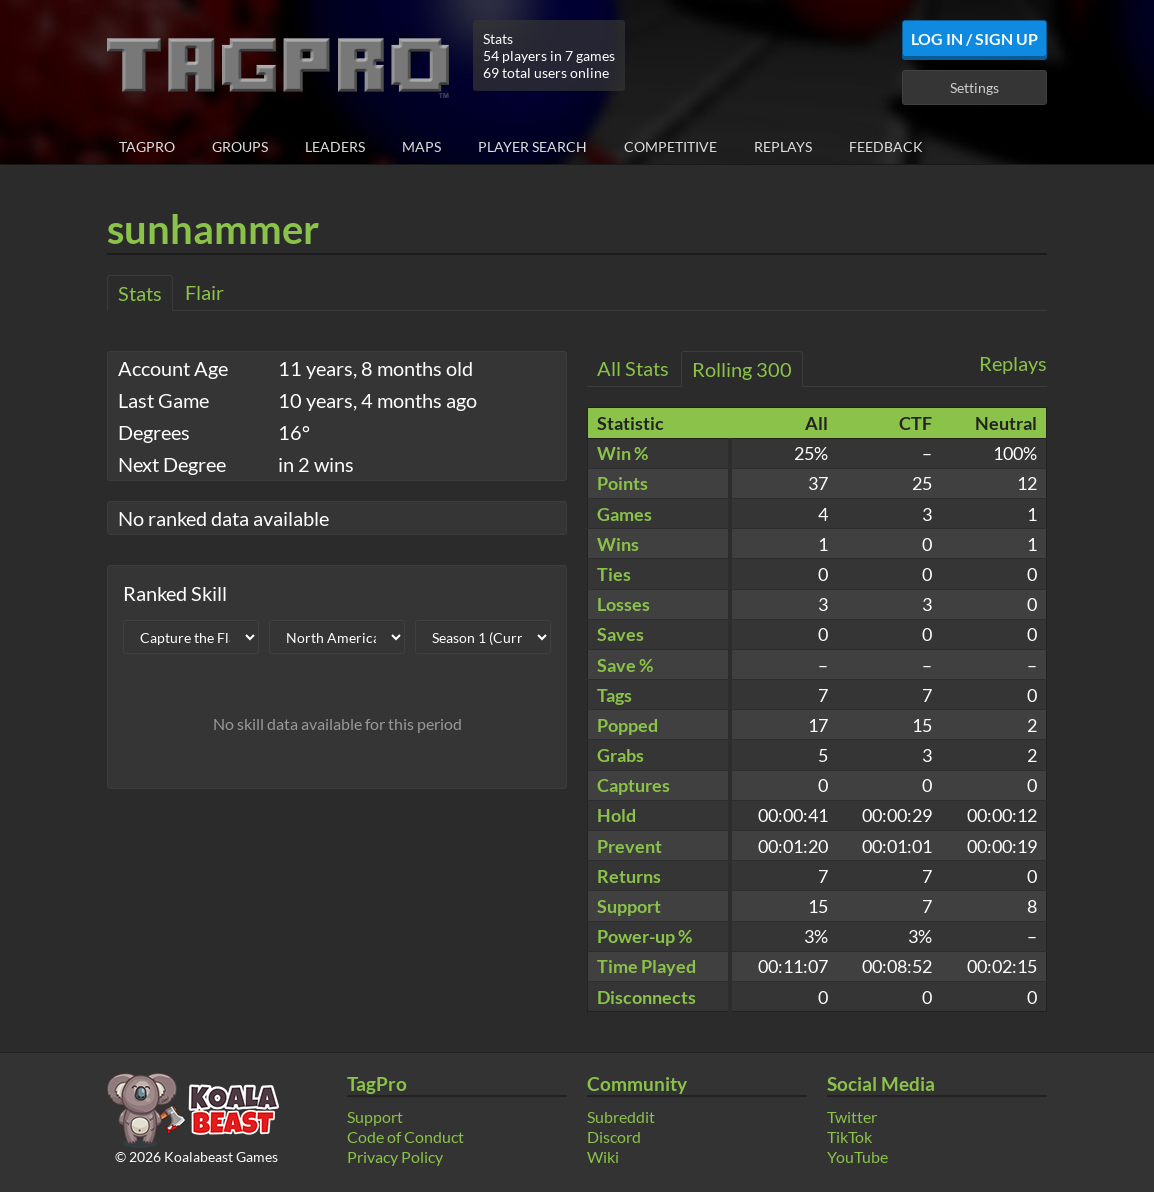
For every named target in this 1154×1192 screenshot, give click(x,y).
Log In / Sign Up (974, 38)
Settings (974, 87)
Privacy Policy (395, 1156)
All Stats (633, 368)
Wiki (603, 1156)
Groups (240, 146)
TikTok (849, 1136)
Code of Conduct (405, 1136)
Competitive (670, 146)
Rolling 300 (742, 369)
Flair (204, 292)
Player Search (532, 146)
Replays (783, 146)
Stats (140, 293)
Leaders (335, 146)
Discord (614, 1136)
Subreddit (621, 1116)
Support (375, 1116)
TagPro (147, 146)
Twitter (852, 1116)
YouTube (857, 1156)
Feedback (886, 146)
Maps (421, 146)
